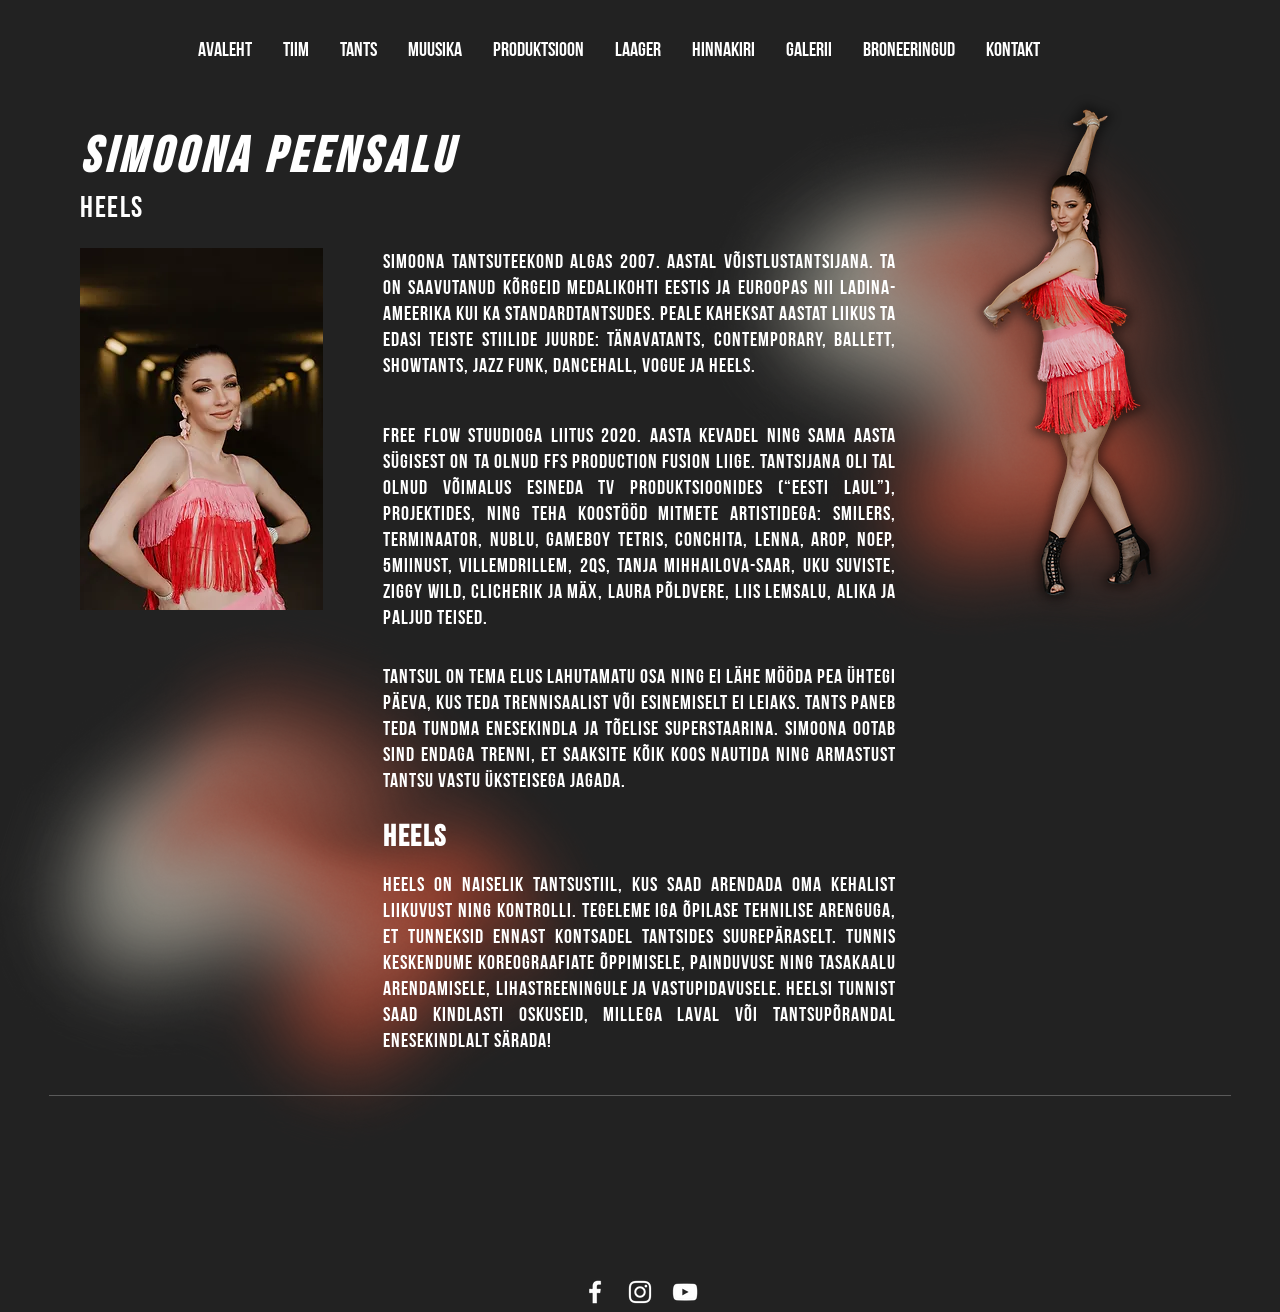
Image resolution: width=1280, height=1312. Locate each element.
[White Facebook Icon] (595, 1292)
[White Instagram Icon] (640, 1292)
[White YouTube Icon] (685, 1292)
